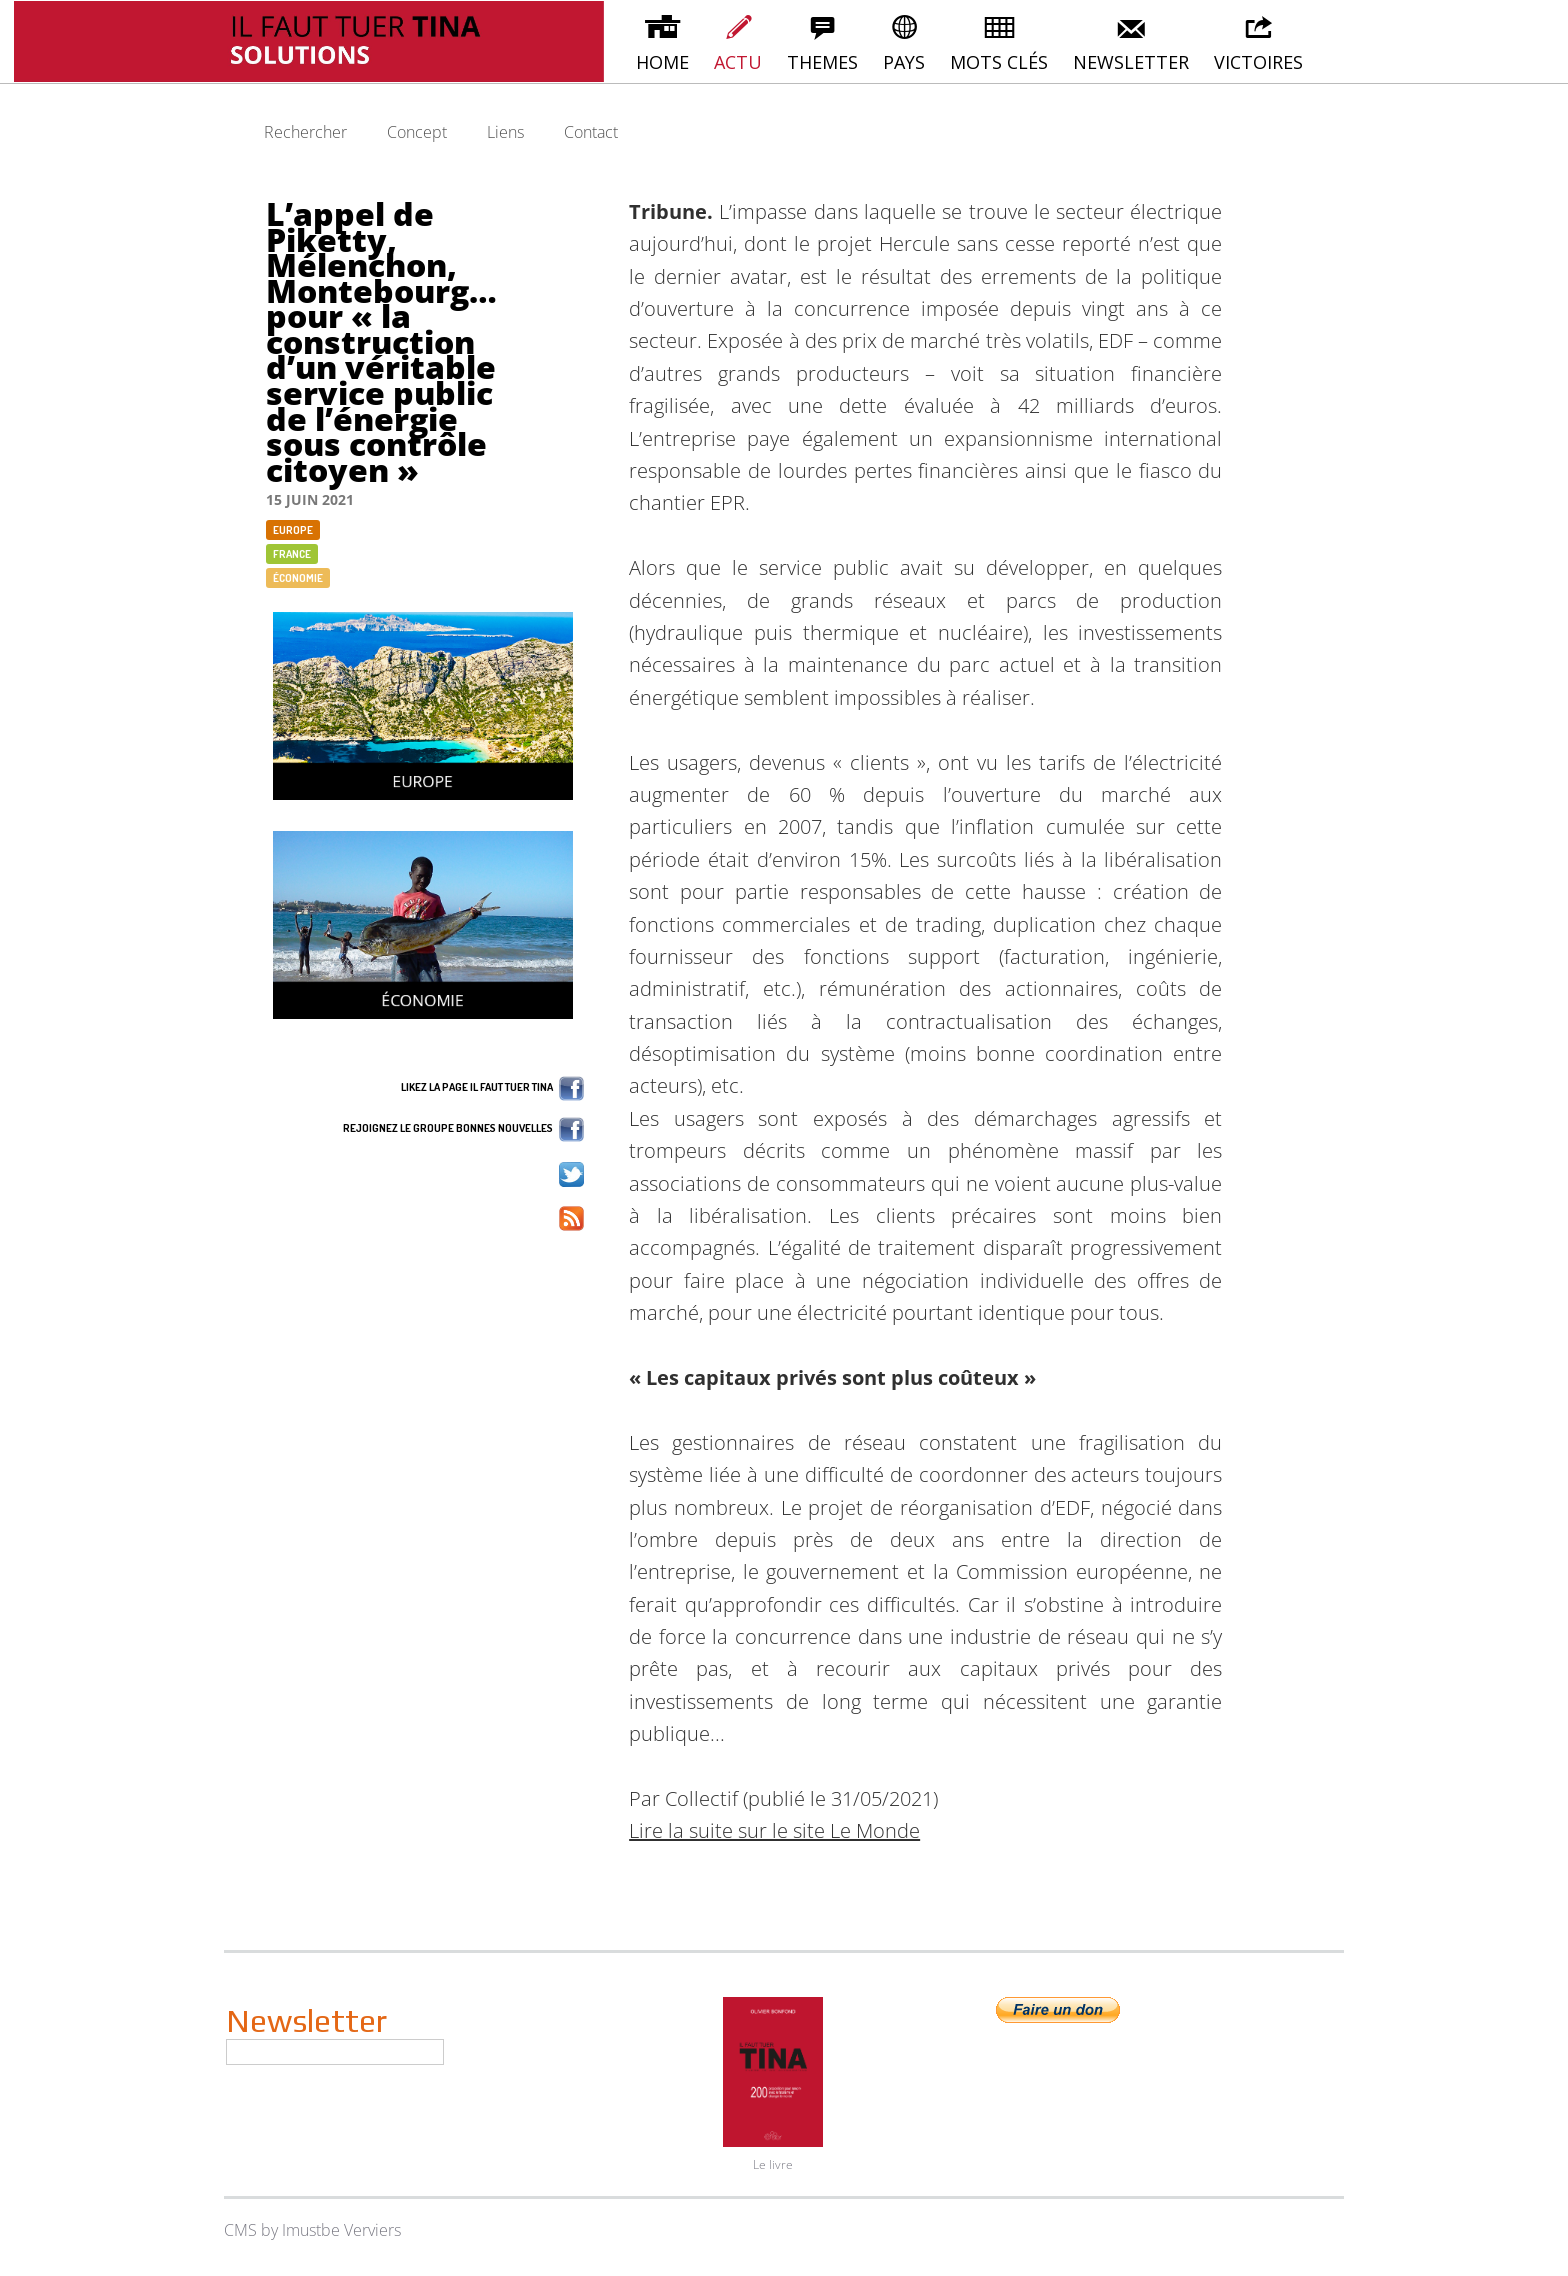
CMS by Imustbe (282, 2230)
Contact (591, 132)
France (292, 554)
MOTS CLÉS (999, 42)
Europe (293, 530)
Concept (417, 132)
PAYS (904, 42)
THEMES (822, 42)
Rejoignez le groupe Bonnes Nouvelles (463, 1129)
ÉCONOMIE (298, 578)
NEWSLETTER (1131, 42)
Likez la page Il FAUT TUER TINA (492, 1088)
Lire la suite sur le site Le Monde (774, 1830)
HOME (662, 42)
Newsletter (306, 2020)
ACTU (738, 42)
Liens (505, 132)
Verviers (372, 2230)
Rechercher (305, 132)
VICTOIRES (1258, 42)
